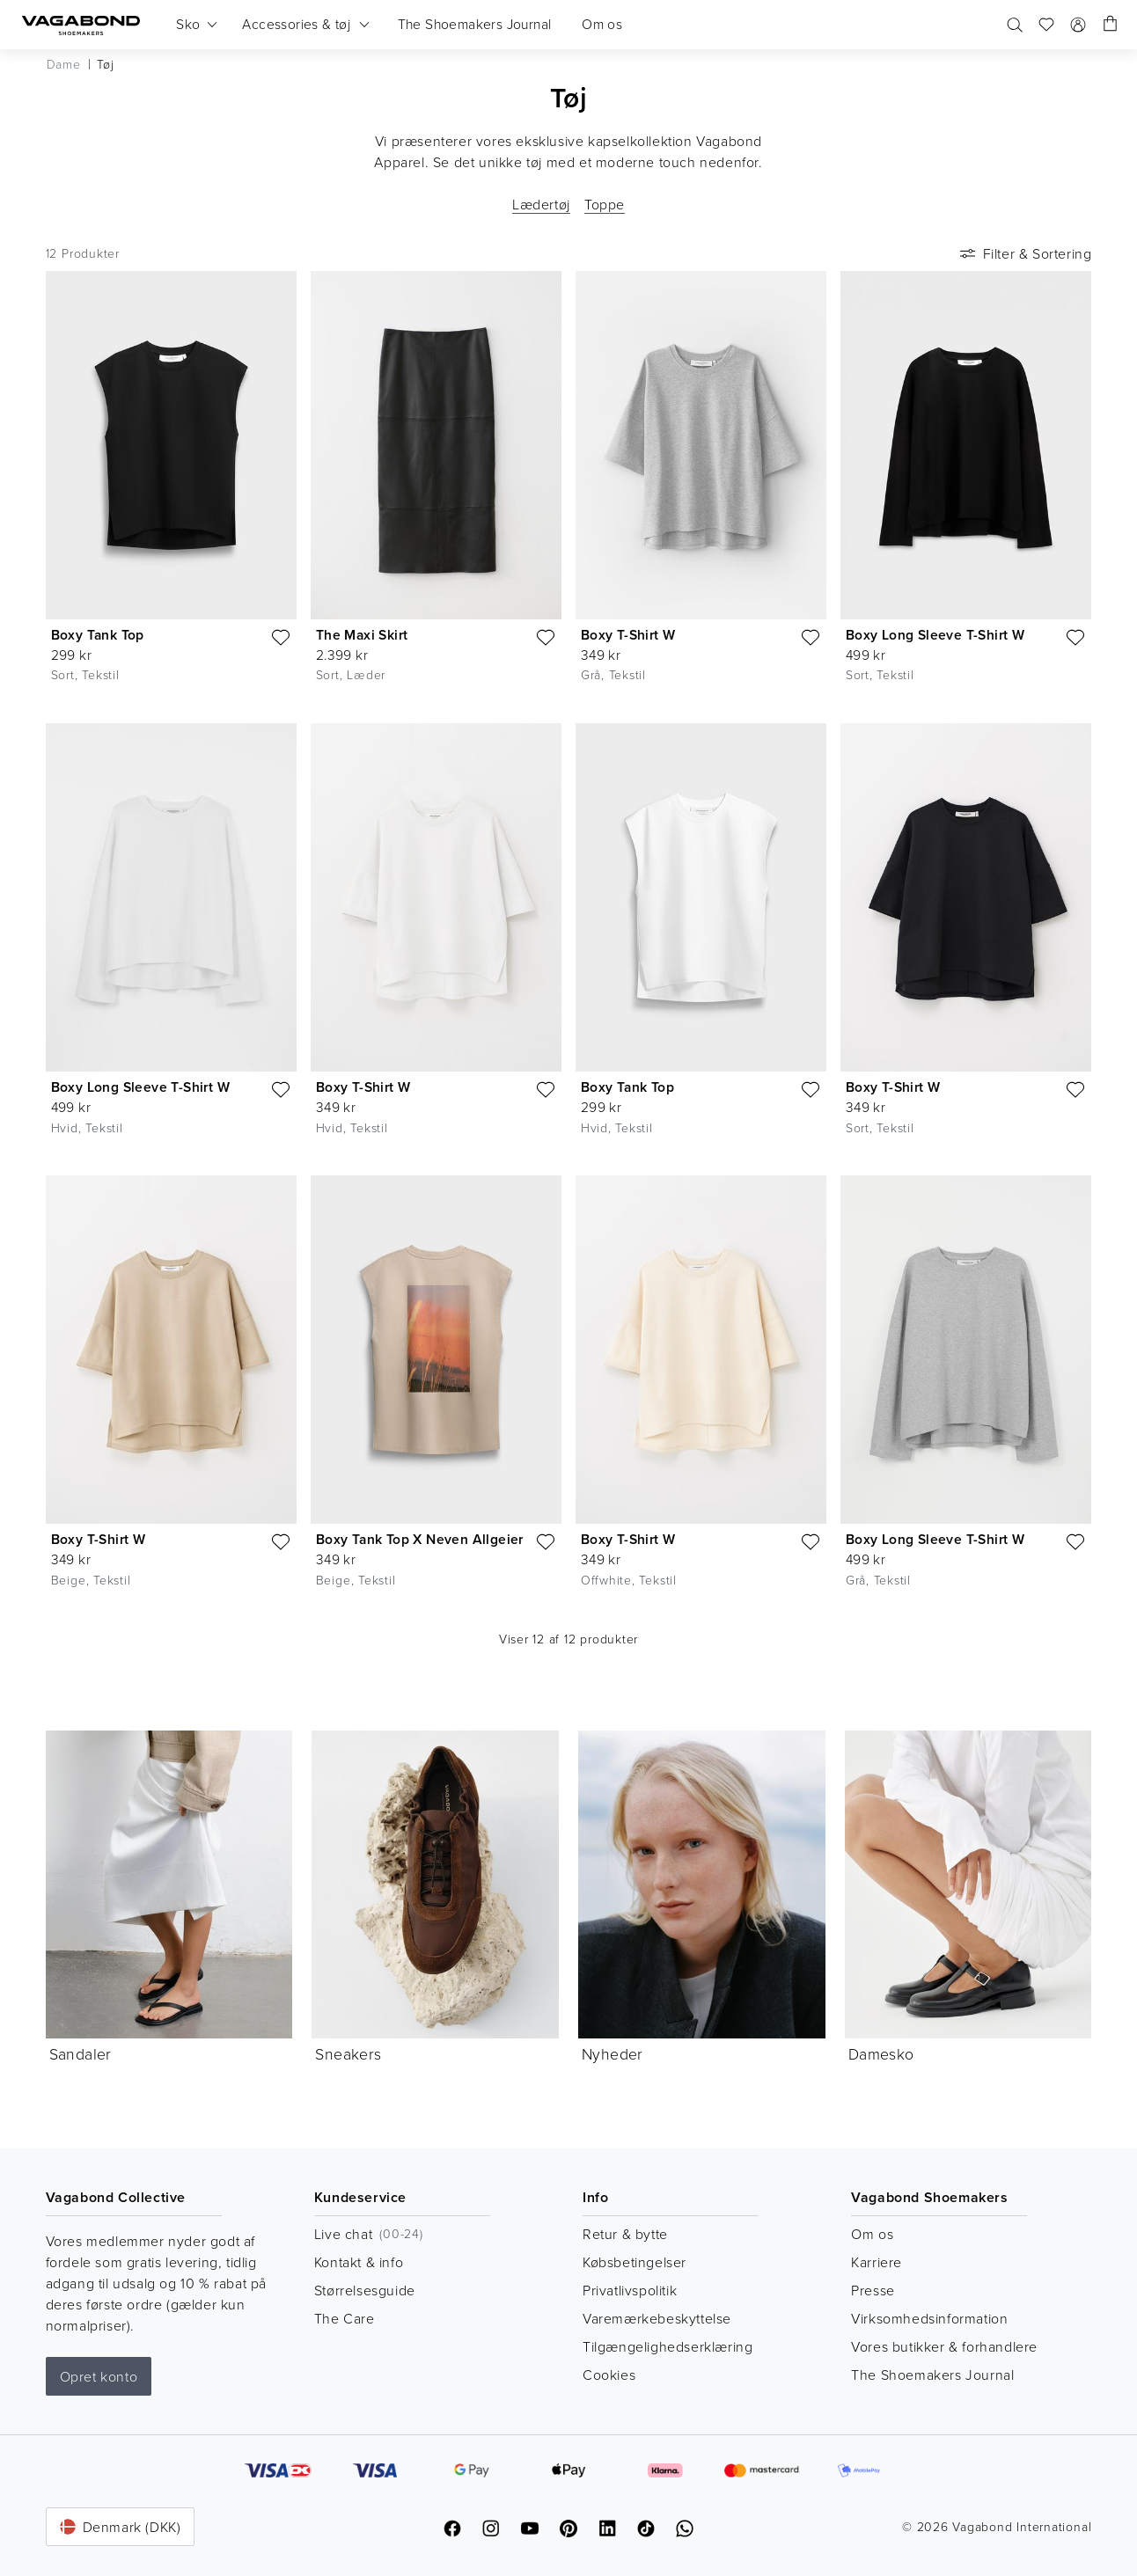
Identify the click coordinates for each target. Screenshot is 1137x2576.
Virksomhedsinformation (929, 2318)
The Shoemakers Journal (932, 2374)
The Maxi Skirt (362, 635)
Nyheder (612, 2053)
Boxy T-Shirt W (628, 635)
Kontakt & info (358, 2262)
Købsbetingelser (634, 2262)
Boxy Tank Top (97, 635)
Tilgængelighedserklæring (667, 2346)
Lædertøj (541, 204)
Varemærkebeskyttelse (657, 2318)
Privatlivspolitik (630, 2290)
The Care (344, 2318)
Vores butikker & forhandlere (944, 2346)
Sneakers (348, 2053)
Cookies (609, 2374)
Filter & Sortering (1024, 253)
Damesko (881, 2053)
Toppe (604, 204)
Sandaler (80, 2053)
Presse (873, 2290)
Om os (872, 2233)
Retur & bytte (625, 2233)
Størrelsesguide (364, 2290)
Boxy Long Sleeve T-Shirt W (935, 635)
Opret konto (99, 2376)
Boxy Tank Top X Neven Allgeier (420, 1539)
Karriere (876, 2262)
